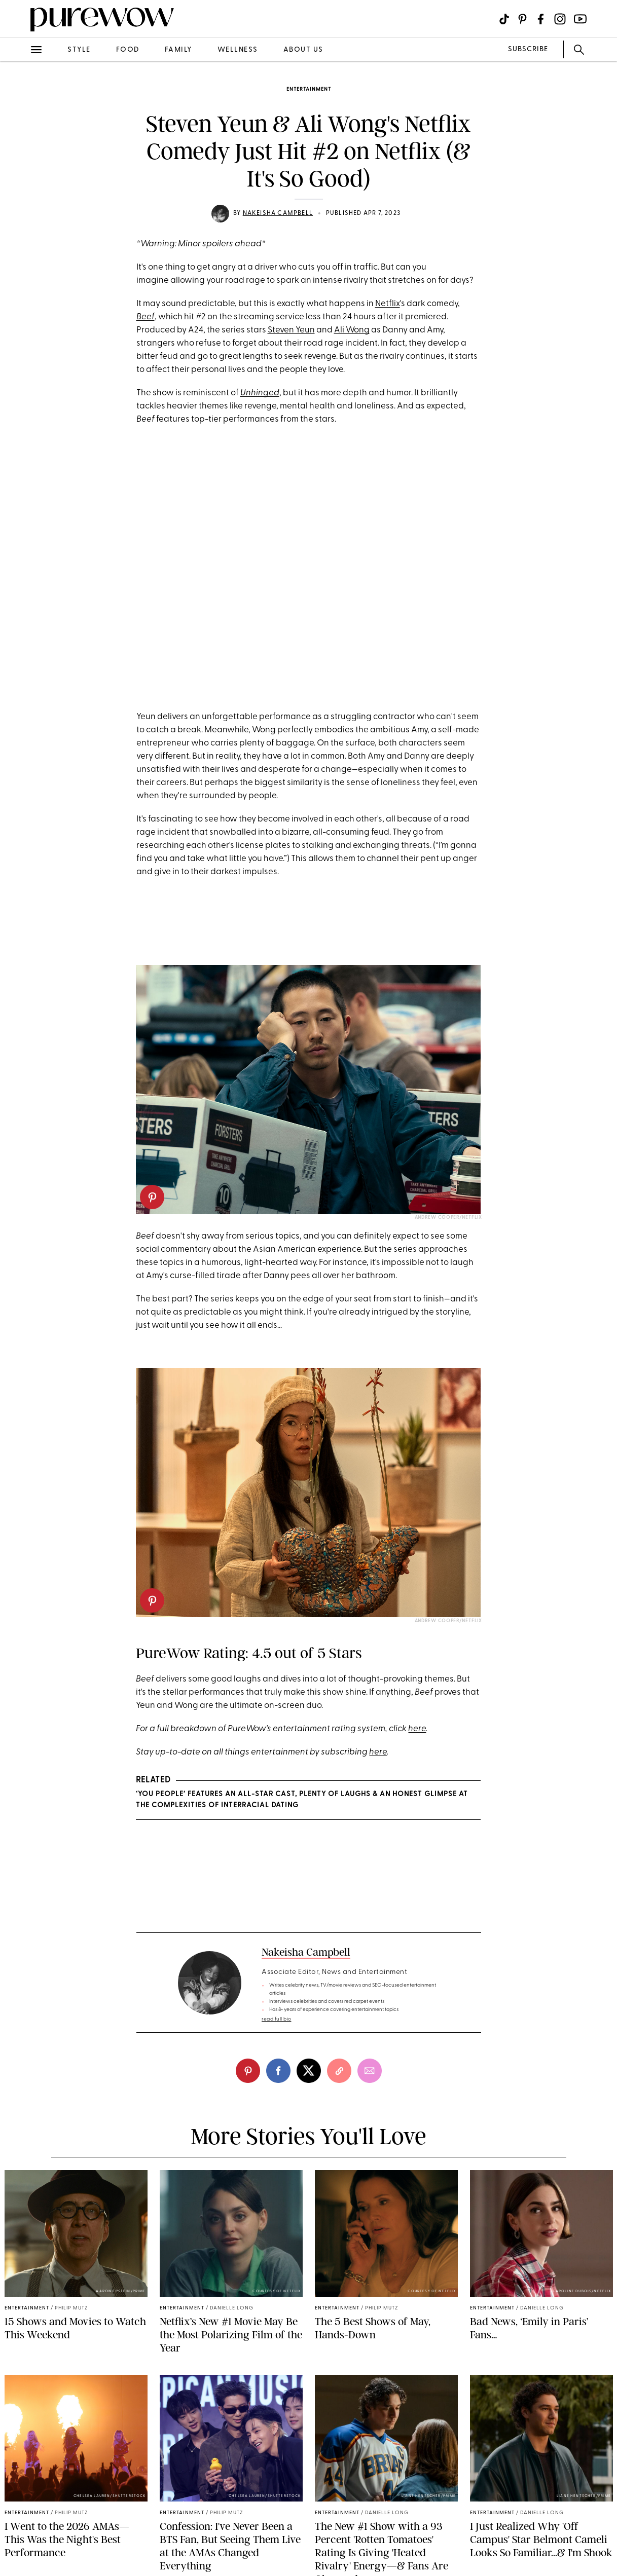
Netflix (387, 304)
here (417, 1729)
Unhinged (259, 393)
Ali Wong (352, 330)
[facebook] (278, 2071)
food (127, 50)
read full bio (277, 2019)
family (178, 50)
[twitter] (309, 2071)
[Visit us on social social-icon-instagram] (560, 19)
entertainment (308, 89)
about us (303, 50)
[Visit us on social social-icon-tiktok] (504, 19)
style (79, 50)
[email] (369, 2071)
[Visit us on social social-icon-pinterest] (522, 19)
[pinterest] (152, 1197)
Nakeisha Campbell (278, 213)
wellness (237, 50)
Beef (145, 317)
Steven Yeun (291, 330)
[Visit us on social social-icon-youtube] (580, 19)
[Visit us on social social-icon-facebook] (540, 19)
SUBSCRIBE (528, 49)
